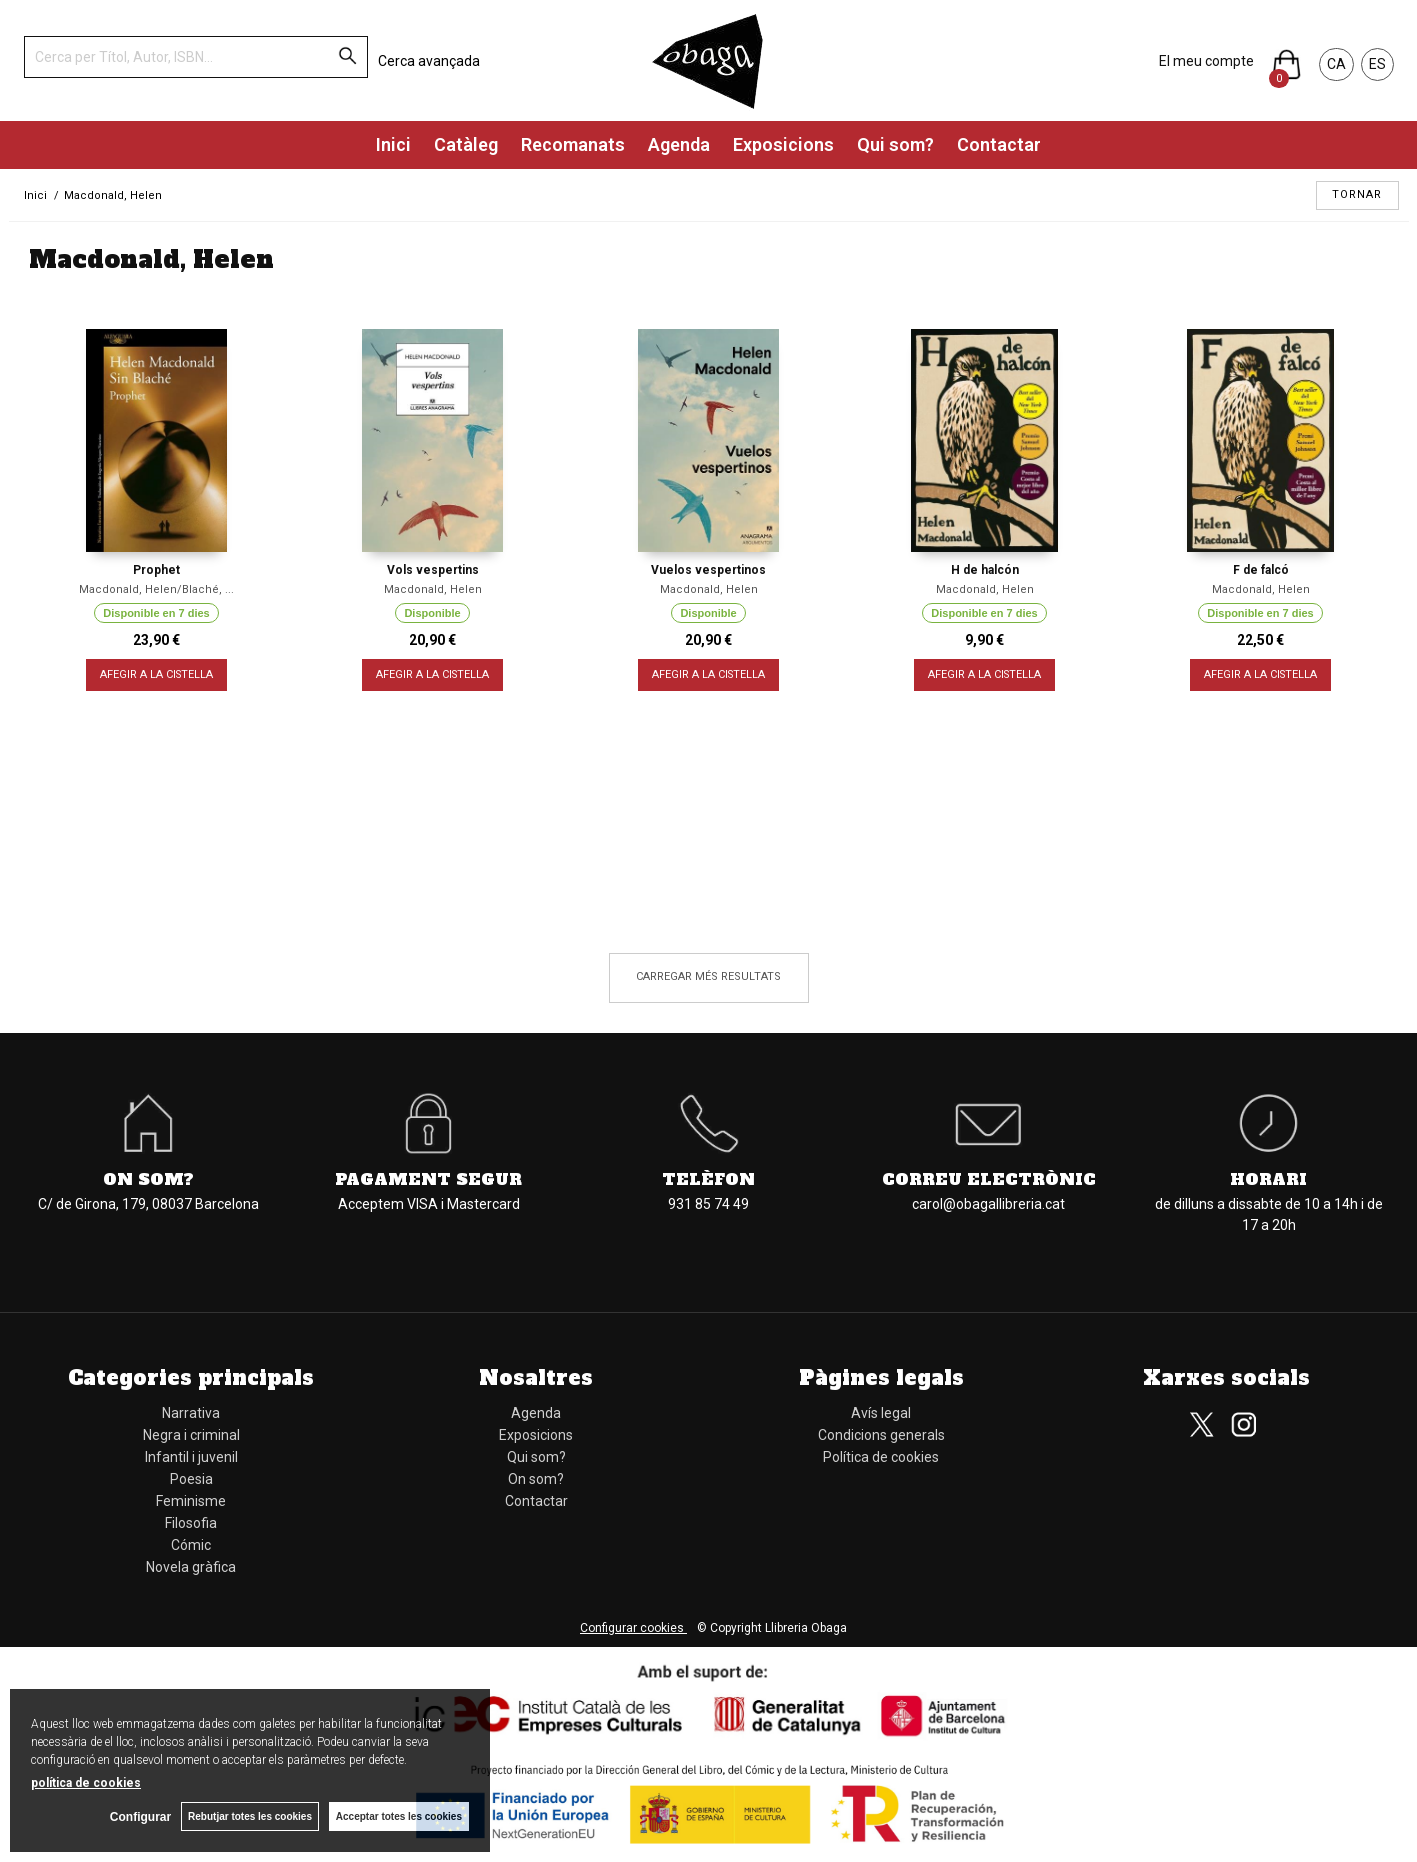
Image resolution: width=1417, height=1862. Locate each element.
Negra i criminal (191, 1435)
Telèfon (708, 1179)
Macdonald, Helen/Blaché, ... (156, 589)
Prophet (156, 570)
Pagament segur (428, 1179)
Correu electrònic (989, 1179)
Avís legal (881, 1413)
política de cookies (86, 1783)
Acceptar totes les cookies (399, 1816)
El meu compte (1206, 61)
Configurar (140, 1817)
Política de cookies (881, 1457)
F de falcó (1261, 570)
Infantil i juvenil (191, 1457)
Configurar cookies (633, 1628)
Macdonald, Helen (433, 589)
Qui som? (895, 144)
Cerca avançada (429, 61)
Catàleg (466, 144)
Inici (393, 144)
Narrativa (191, 1413)
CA (1336, 64)
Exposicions (783, 144)
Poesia (191, 1479)
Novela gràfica (191, 1567)
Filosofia (191, 1523)
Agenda (679, 144)
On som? (148, 1179)
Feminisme (191, 1501)
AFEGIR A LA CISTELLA (156, 674)
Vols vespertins (433, 570)
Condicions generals (881, 1435)
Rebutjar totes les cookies (250, 1816)
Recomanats (573, 144)
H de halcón (985, 570)
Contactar (999, 144)
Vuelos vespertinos (708, 570)
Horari (1268, 1179)
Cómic (191, 1545)
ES (1377, 64)
